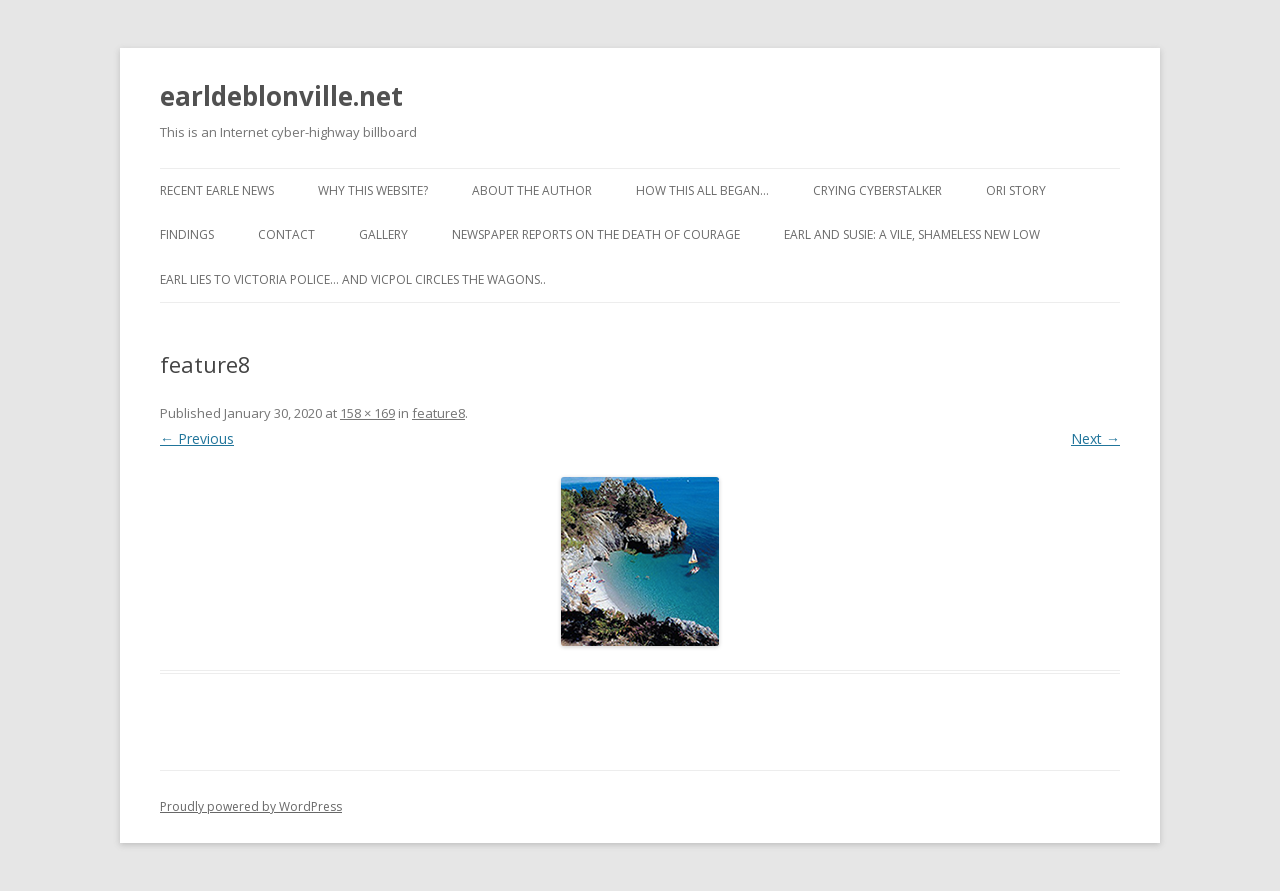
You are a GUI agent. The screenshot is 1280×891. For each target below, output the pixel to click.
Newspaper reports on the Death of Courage (596, 234)
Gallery (383, 234)
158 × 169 (367, 413)
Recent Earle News (217, 190)
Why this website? (373, 190)
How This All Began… (702, 190)
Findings (187, 234)
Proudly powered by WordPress (251, 806)
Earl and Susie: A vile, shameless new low (912, 234)
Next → (1095, 438)
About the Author (532, 190)
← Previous (197, 438)
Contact (286, 234)
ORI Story (1016, 190)
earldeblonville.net (281, 96)
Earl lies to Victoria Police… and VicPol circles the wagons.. (353, 279)
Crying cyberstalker (877, 190)
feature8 (438, 413)
